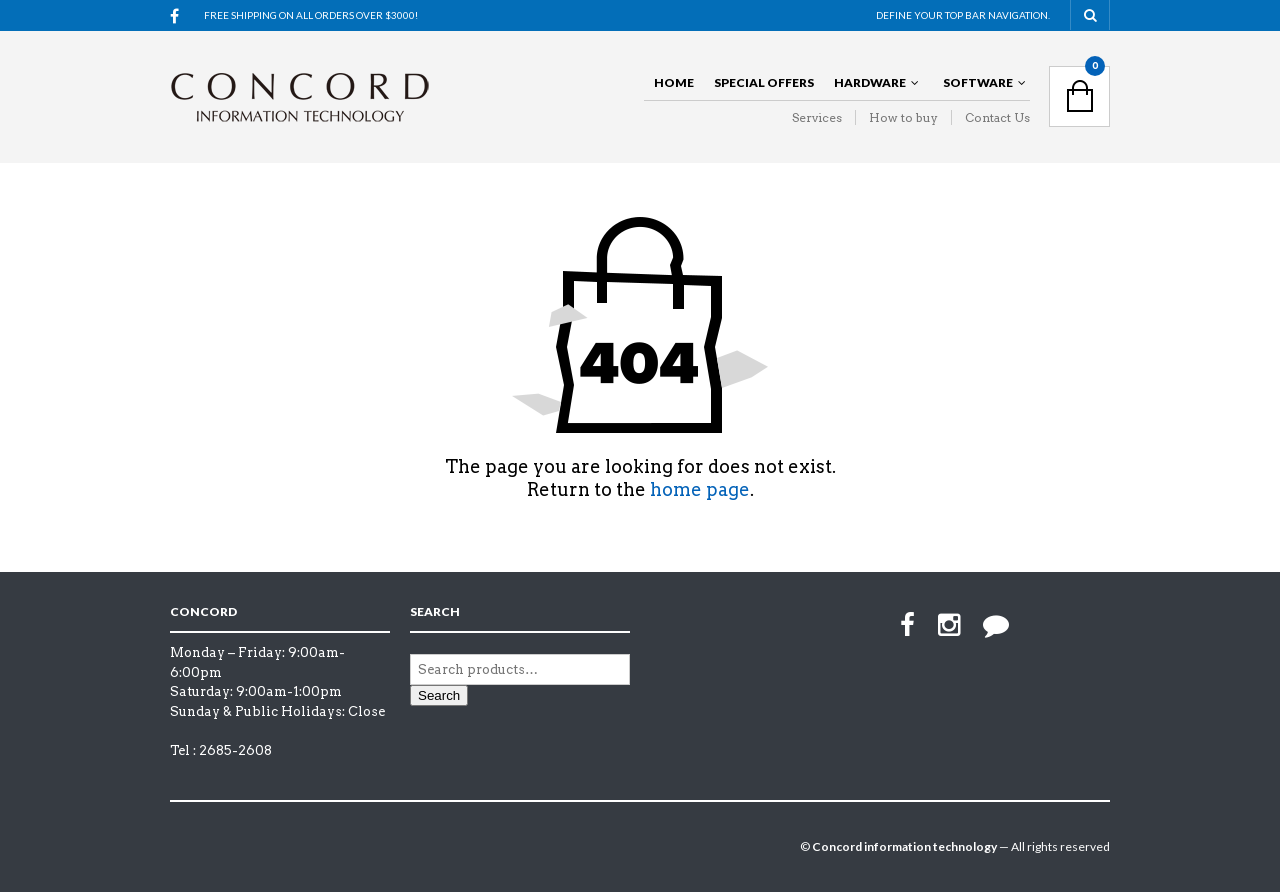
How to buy (903, 117)
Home (674, 82)
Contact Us (997, 117)
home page (700, 489)
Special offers (764, 82)
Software (978, 82)
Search (439, 695)
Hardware (870, 82)
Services (817, 117)
